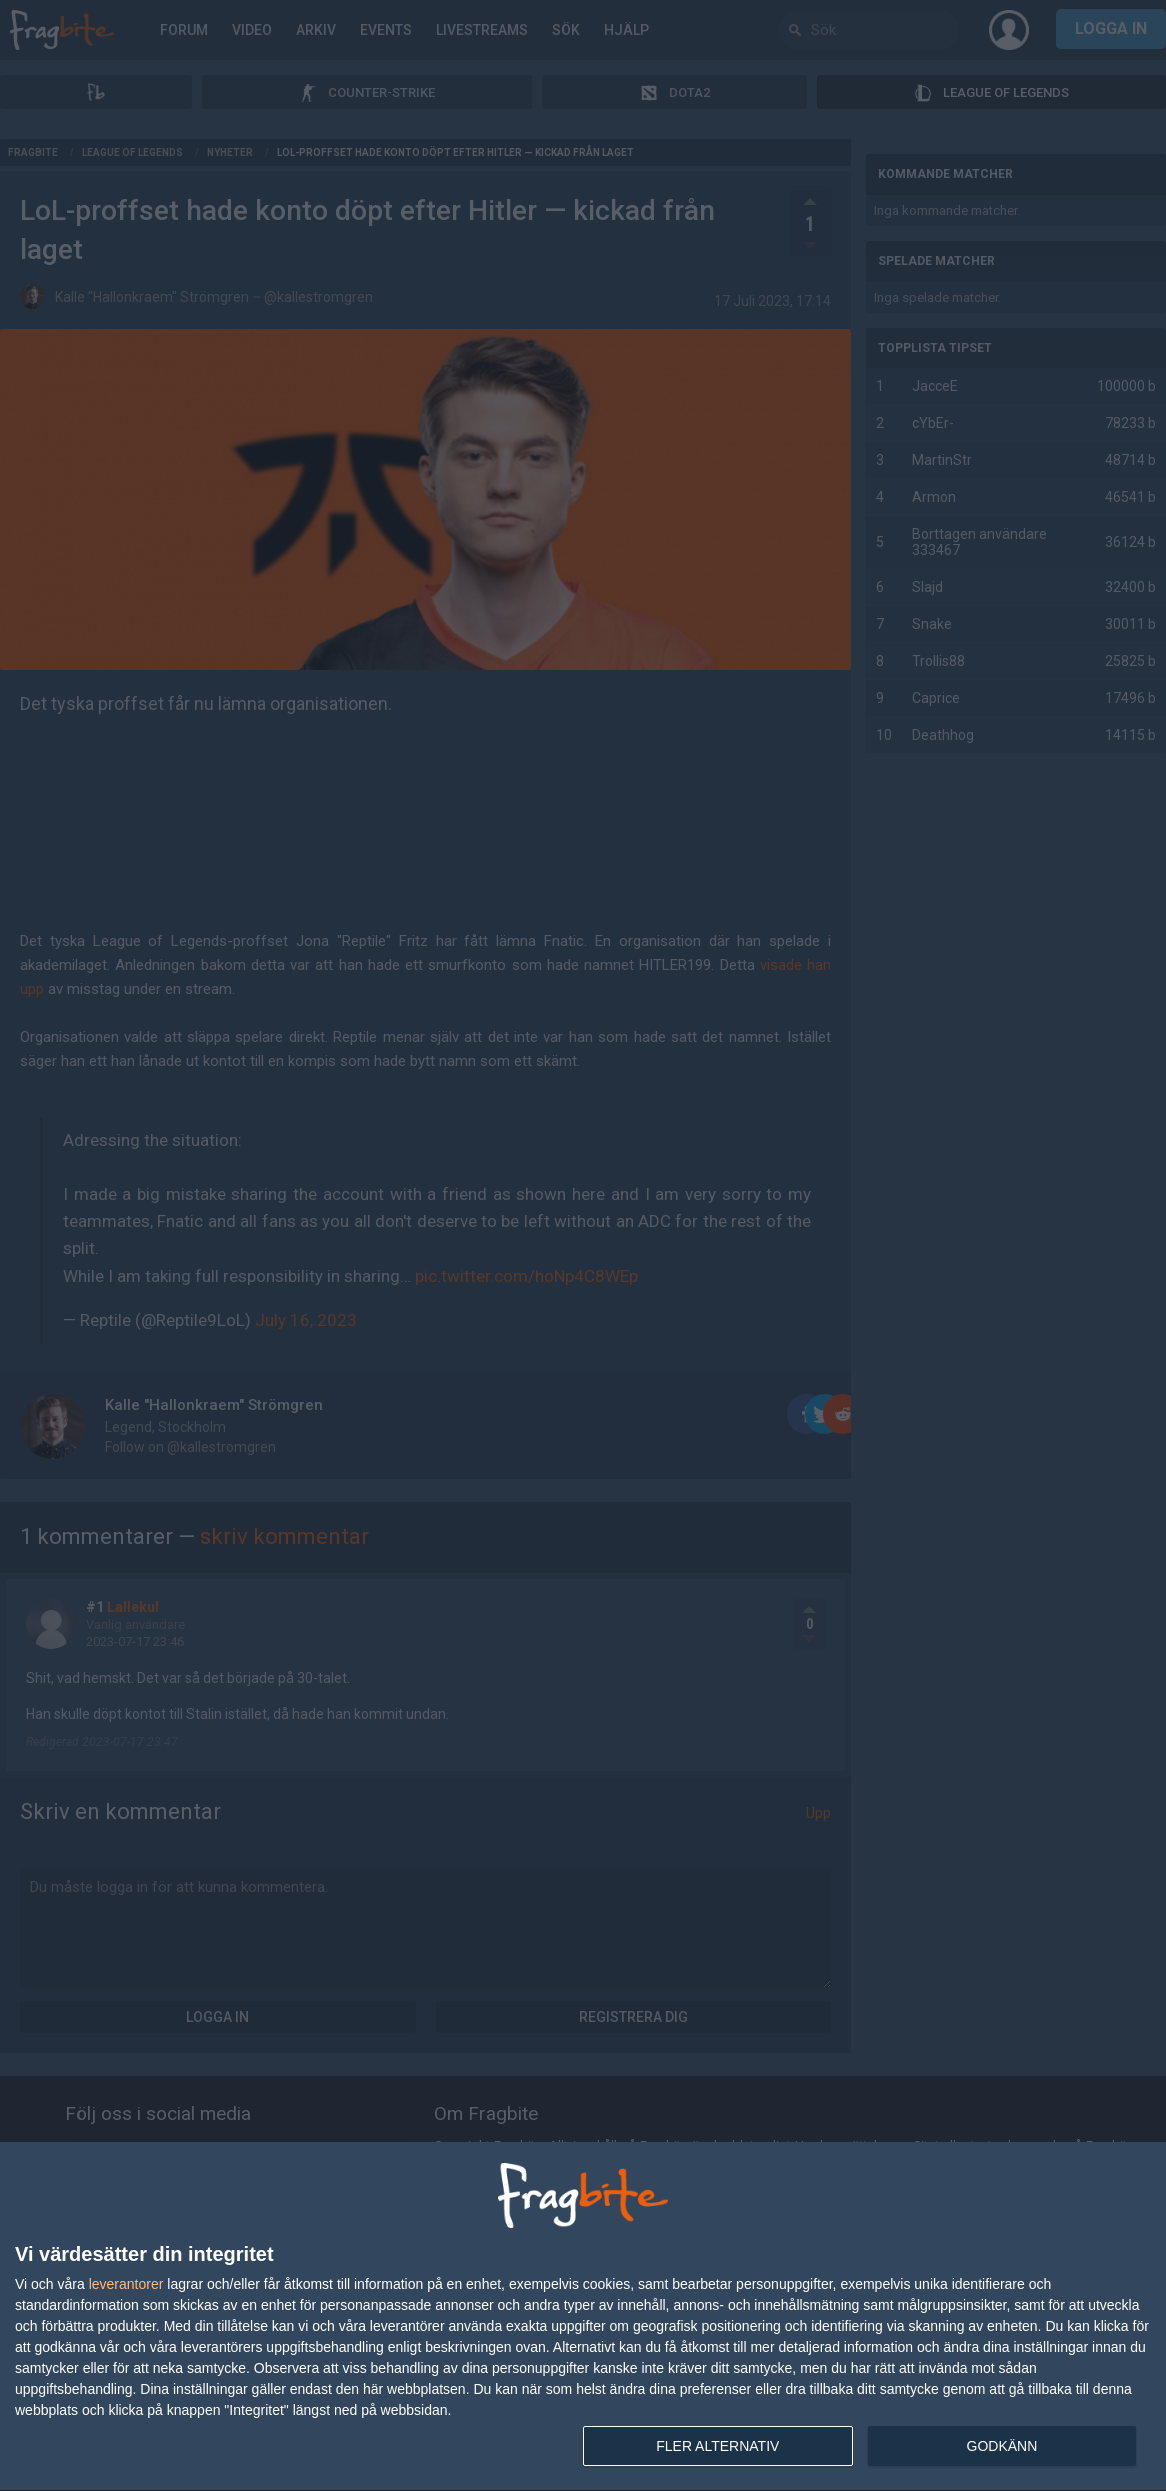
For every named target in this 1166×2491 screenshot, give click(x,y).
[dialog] (583, 2317)
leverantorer (126, 2284)
